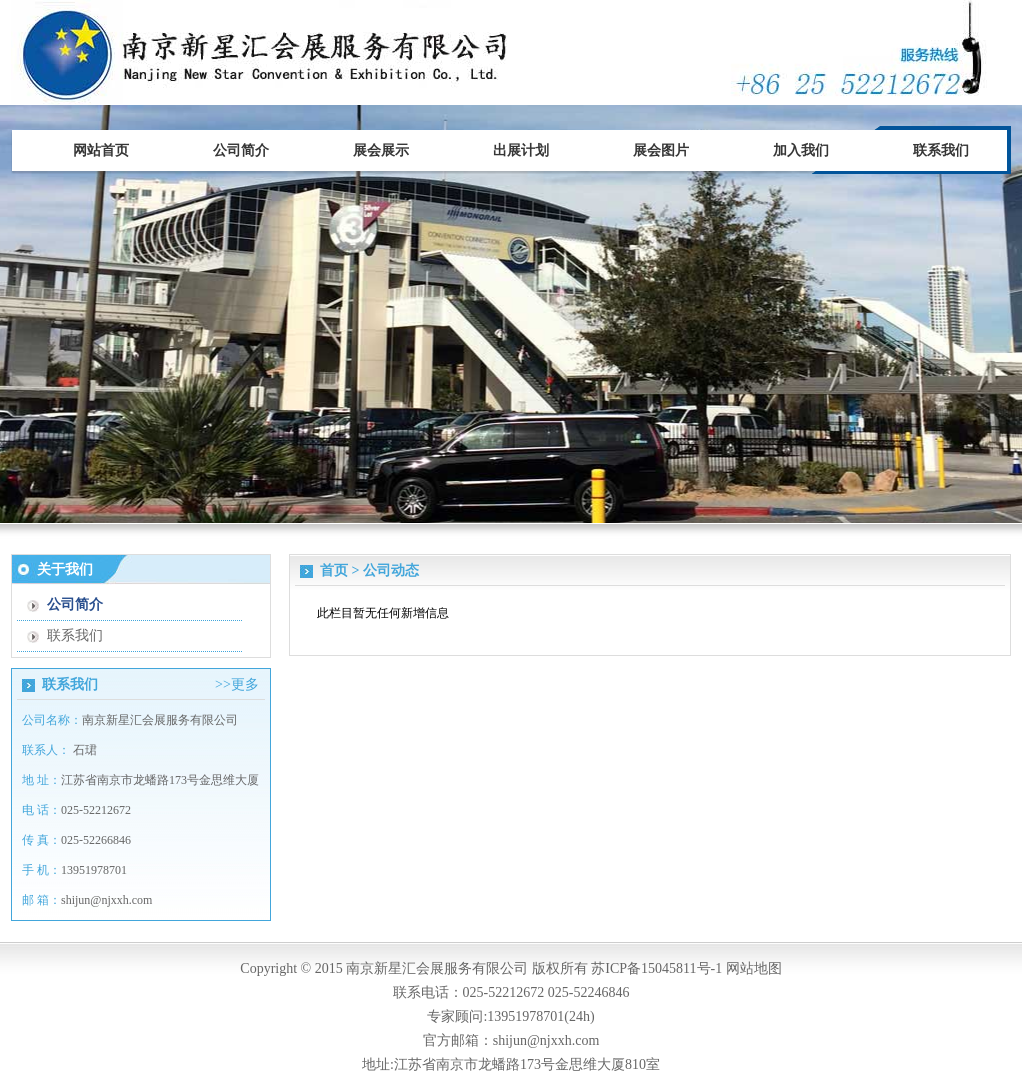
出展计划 (521, 150)
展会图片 (661, 150)
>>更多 (237, 684)
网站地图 (754, 968)
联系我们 (941, 150)
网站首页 (101, 150)
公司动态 (391, 570)
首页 (334, 570)
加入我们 (801, 150)
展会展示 (381, 150)
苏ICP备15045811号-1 (656, 968)
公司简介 (241, 150)
